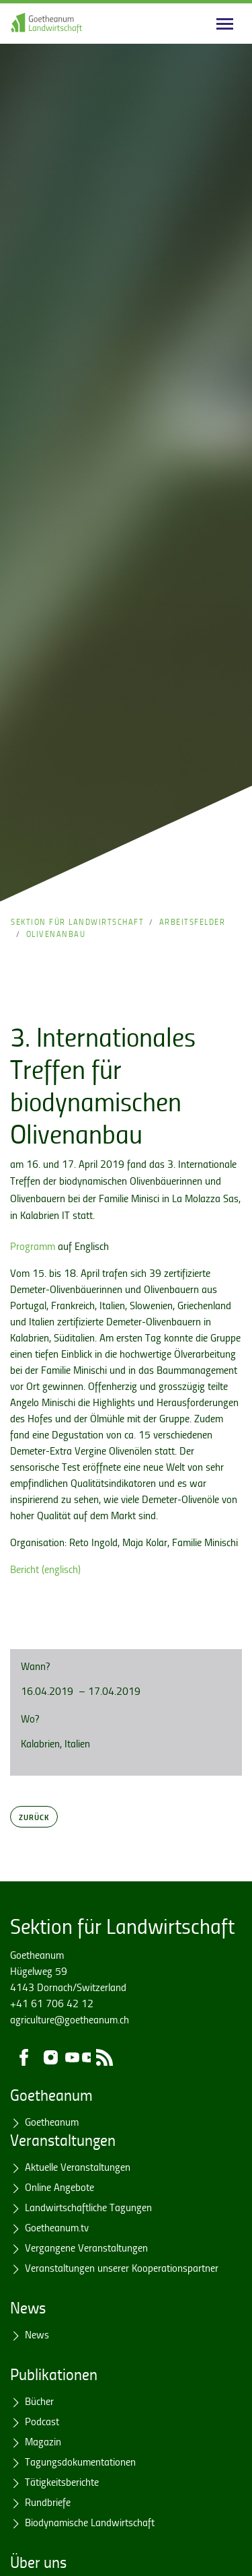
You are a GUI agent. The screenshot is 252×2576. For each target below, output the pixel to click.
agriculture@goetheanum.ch (69, 2019)
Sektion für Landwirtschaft (77, 922)
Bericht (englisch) (45, 1569)
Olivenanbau (56, 934)
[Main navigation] (224, 24)
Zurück (34, 1816)
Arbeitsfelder (192, 922)
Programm (32, 1246)
